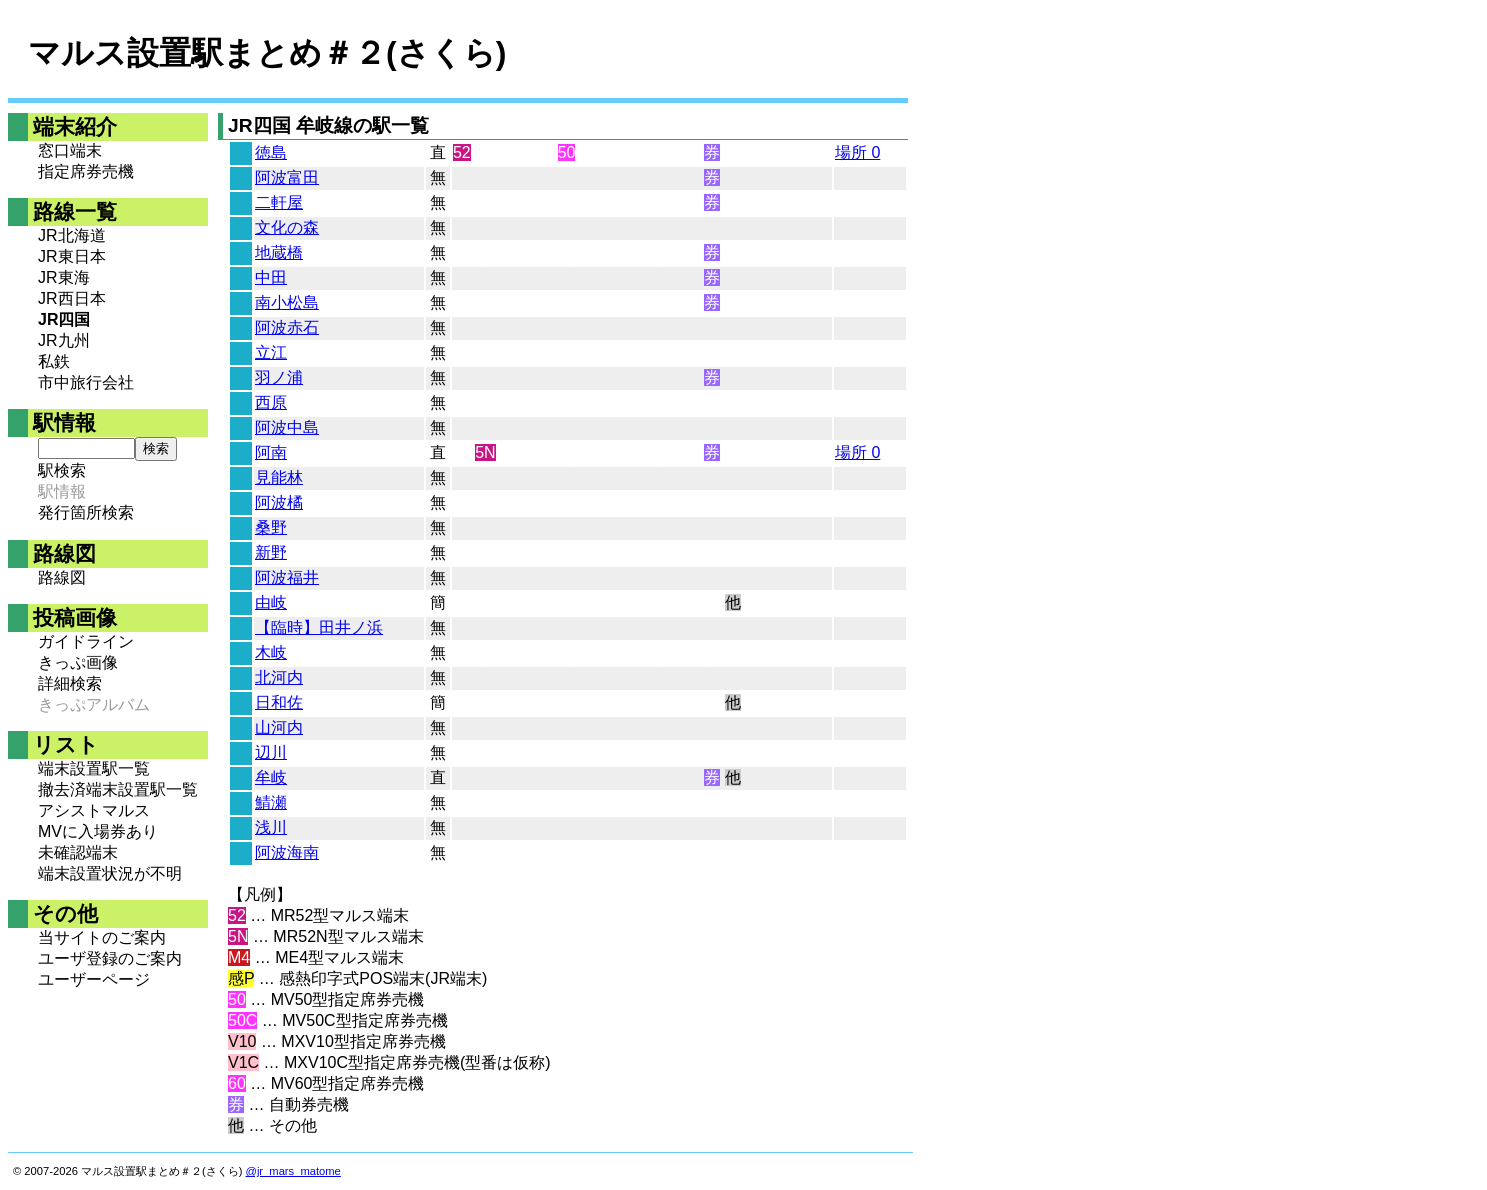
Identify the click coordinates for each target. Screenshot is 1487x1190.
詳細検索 (70, 683)
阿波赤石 (287, 327)
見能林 (279, 477)
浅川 (271, 827)
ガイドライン (86, 641)
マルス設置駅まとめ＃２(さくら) (267, 53)
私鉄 (54, 361)
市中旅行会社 (86, 382)
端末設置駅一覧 (94, 768)
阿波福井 (287, 577)
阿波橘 (279, 502)
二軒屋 (279, 202)
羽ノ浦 (279, 377)
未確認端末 (78, 852)
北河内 (279, 677)
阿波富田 (287, 177)
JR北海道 (72, 235)
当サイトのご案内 (102, 937)
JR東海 (64, 277)
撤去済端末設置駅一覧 (118, 789)
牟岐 (271, 777)
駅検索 (62, 470)
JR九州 (64, 340)
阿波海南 (287, 852)
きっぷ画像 (78, 662)
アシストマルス (94, 810)
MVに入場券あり (98, 831)
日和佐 (279, 702)
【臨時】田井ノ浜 (319, 627)
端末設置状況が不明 (110, 873)
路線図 (62, 577)
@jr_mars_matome (293, 1171)
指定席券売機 (86, 171)
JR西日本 (72, 298)
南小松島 (287, 302)
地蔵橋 (279, 252)
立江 (271, 352)
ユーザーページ (94, 979)
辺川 (271, 752)
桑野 (271, 527)
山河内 (279, 727)
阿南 (271, 452)
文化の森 (287, 227)
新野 (271, 552)
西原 (271, 402)
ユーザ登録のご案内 (110, 958)
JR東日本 (72, 256)
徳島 (271, 152)
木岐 (271, 652)
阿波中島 (287, 427)
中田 (271, 277)
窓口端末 (70, 150)
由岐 (271, 602)
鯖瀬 (271, 802)
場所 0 (857, 152)
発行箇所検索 (86, 512)
